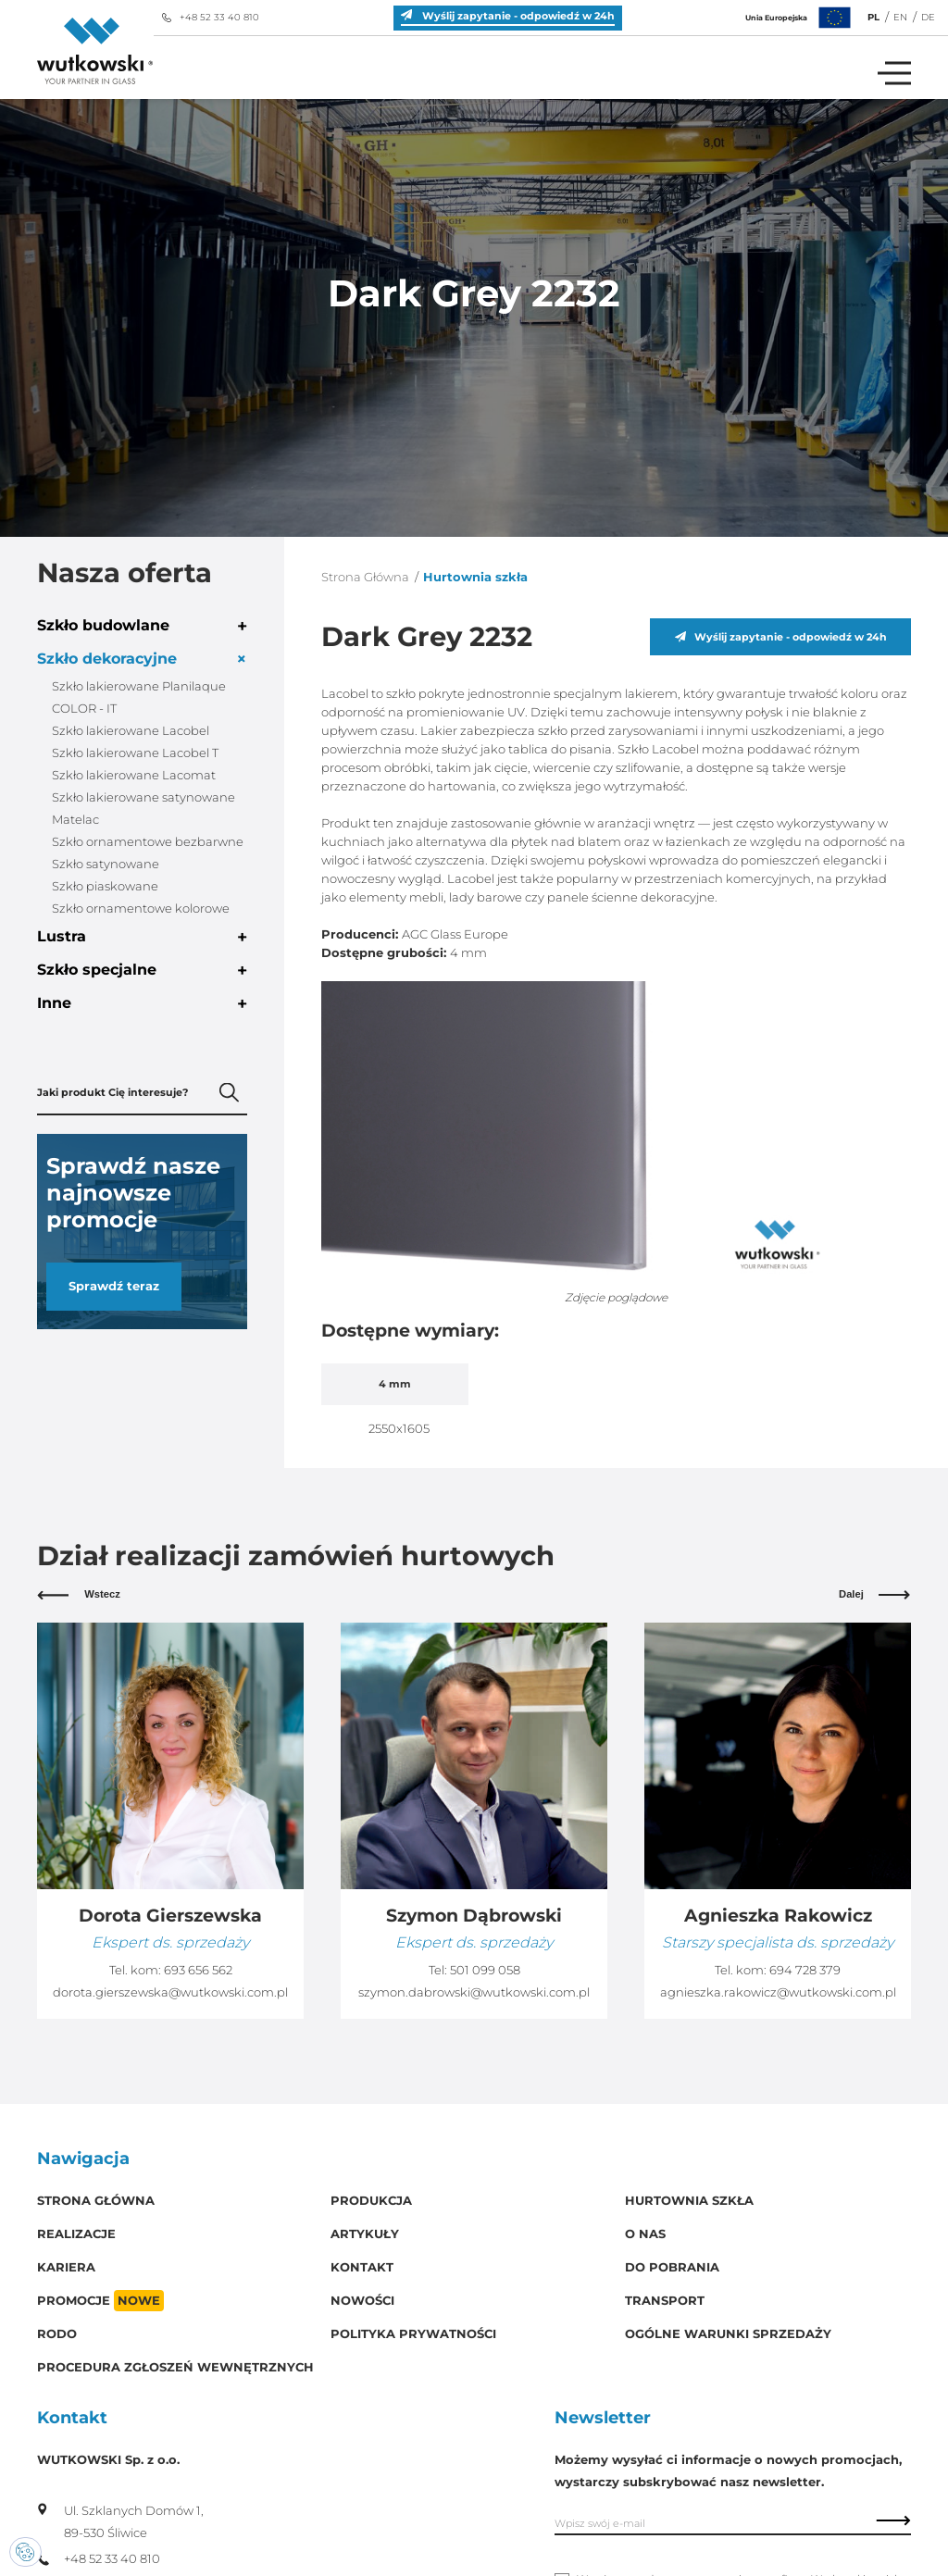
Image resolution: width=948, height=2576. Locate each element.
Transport (665, 2301)
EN (900, 17)
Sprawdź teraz (114, 1286)
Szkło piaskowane (105, 886)
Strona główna (96, 2201)
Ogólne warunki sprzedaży (728, 2334)
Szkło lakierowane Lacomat (134, 775)
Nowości (362, 2301)
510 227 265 (198, 1970)
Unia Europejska (799, 17)
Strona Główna (365, 577)
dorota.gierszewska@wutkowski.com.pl (474, 1992)
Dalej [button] (875, 1593)
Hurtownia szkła (689, 2201)
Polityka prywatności (413, 2334)
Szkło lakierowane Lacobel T (135, 753)
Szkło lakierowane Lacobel (130, 731)
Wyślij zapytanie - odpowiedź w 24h (781, 636)
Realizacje (76, 2234)
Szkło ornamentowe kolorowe (141, 908)
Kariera (66, 2267)
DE (928, 17)
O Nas (645, 2234)
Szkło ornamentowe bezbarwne (147, 842)
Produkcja (371, 2201)
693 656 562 (502, 1970)
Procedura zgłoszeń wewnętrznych (175, 2367)
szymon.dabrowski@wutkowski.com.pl (777, 1992)
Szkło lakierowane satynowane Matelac (143, 808)
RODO (57, 2334)
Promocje (100, 2300)
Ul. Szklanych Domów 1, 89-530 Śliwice (120, 2521)
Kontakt (362, 2267)
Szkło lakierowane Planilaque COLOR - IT (139, 697)
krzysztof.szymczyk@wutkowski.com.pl (170, 1992)
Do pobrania (672, 2267)
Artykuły (365, 2234)
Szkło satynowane (105, 864)
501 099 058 (789, 1970)
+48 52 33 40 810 (210, 17)
